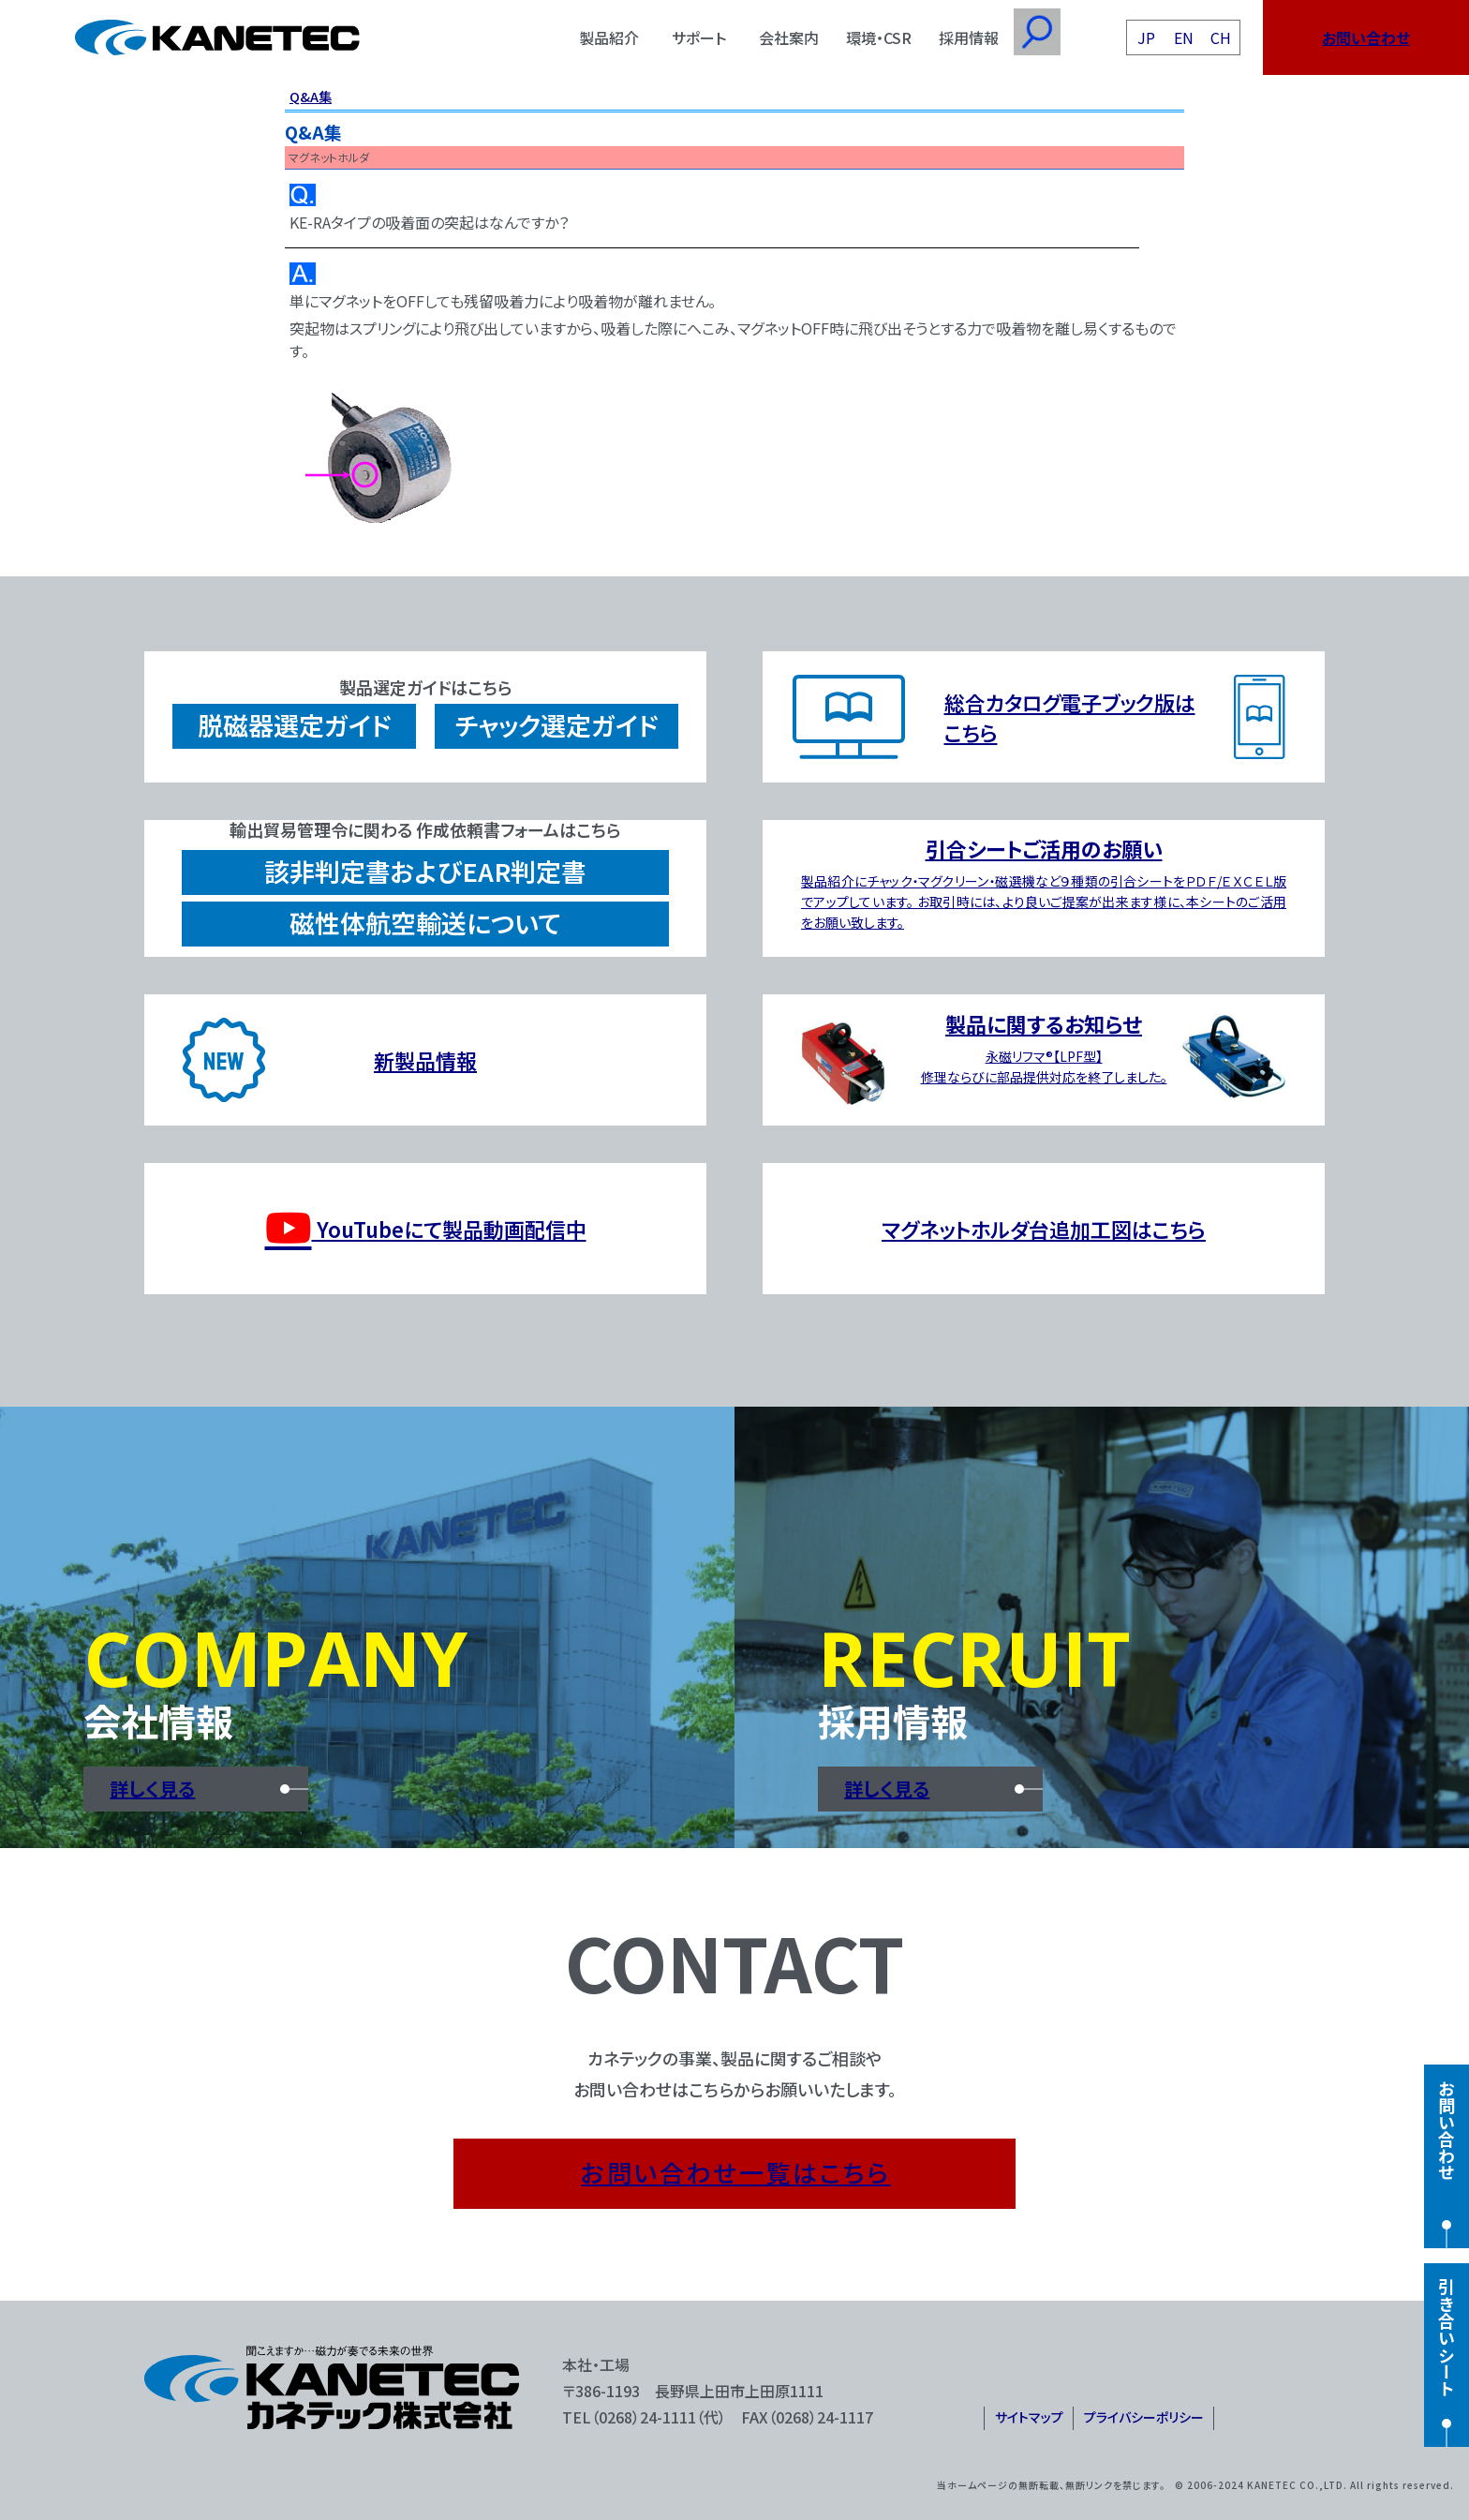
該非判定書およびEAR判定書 (425, 871)
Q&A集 (310, 96)
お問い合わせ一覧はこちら (735, 2172)
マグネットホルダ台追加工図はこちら (1044, 1229)
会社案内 (789, 37)
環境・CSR (879, 37)
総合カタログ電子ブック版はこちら (1069, 717)
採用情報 (969, 37)
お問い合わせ (1366, 37)
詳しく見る (152, 1788)
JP (1146, 37)
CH (1220, 37)
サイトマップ (1029, 2417)
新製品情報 (425, 1060)
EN (1184, 37)
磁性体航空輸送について (425, 922)
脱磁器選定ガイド (294, 725)
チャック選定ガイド (556, 725)
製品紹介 (609, 37)
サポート (699, 37)
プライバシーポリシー (1144, 2417)
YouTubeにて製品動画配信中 (425, 1228)
